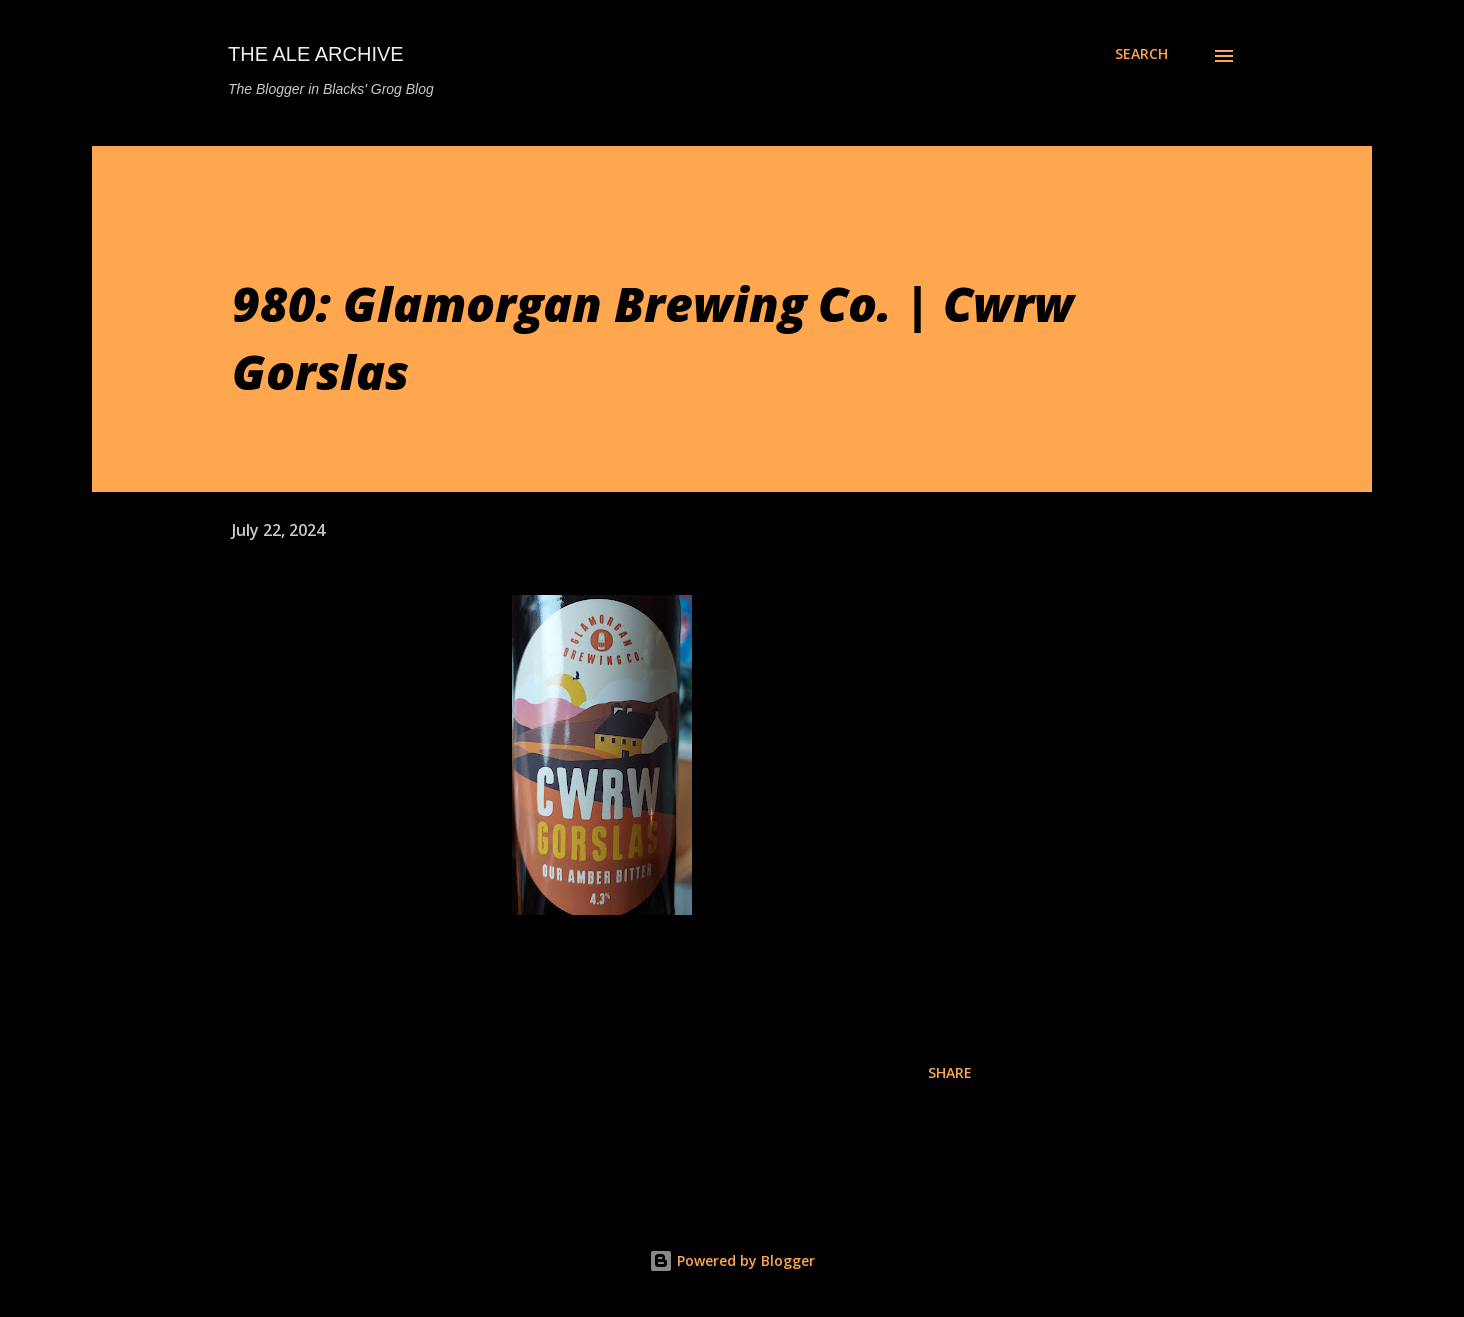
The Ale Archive (316, 54)
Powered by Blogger (732, 1260)
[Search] (1141, 54)
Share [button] (950, 1072)
